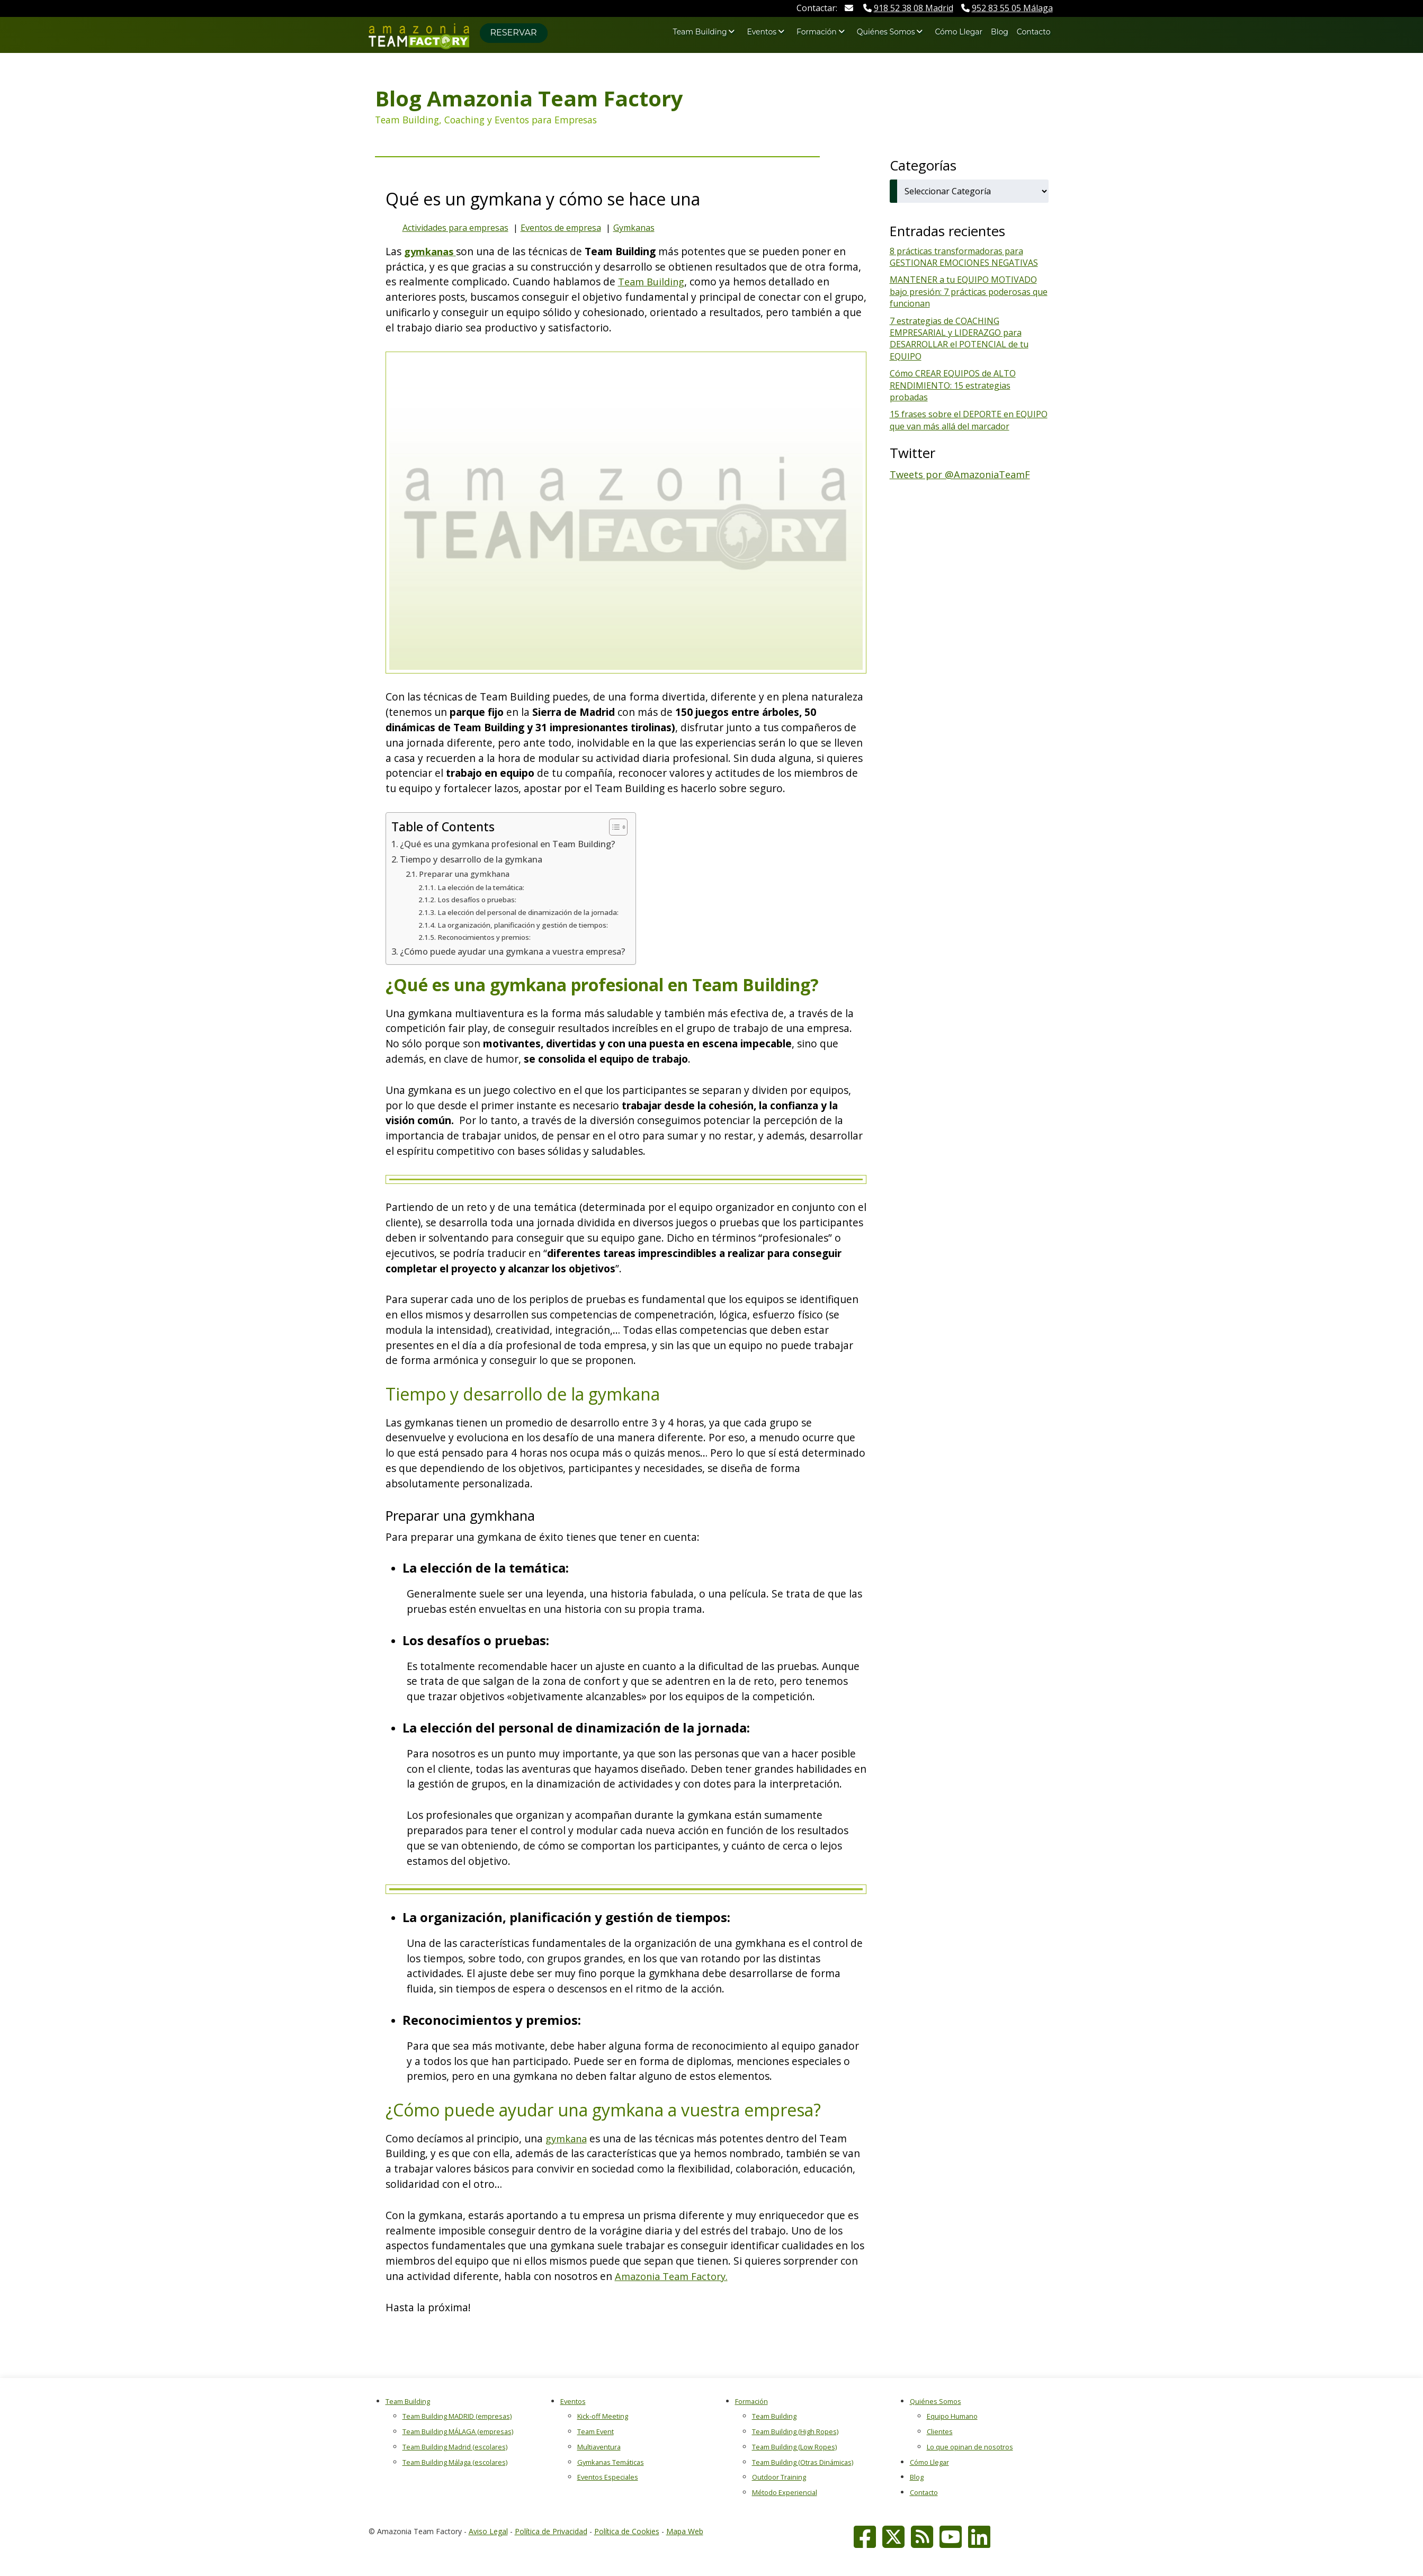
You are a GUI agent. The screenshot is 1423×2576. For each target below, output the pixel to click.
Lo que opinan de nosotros (970, 2447)
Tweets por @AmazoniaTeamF (963, 474)
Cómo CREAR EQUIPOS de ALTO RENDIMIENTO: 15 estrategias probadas (953, 385)
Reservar (513, 33)
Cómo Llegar (958, 32)
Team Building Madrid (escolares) (454, 2447)
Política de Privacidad (551, 2531)
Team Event (595, 2431)
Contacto (1034, 32)
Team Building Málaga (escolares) (454, 2462)
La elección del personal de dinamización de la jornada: (533, 912)
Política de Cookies (626, 2531)
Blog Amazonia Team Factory (529, 98)
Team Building (700, 32)
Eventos (761, 32)
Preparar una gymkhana (467, 873)
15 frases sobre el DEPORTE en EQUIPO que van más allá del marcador (969, 420)
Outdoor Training (779, 2477)
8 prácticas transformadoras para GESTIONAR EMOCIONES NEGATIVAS (964, 256)
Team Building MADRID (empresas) (457, 2416)
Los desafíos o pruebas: (479, 899)
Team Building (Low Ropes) (794, 2447)
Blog (999, 32)
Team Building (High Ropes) (795, 2431)
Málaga (1007, 8)
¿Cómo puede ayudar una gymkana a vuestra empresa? (520, 951)
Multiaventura (599, 2447)
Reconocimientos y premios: (486, 937)
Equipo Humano (952, 2416)
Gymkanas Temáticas (610, 2462)
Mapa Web (684, 2531)
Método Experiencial (784, 2492)
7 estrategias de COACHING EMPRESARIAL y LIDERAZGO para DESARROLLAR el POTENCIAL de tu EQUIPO (959, 338)
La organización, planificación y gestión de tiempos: (527, 925)
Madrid (908, 8)
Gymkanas (634, 228)
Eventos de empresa (561, 228)
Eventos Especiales (607, 2477)
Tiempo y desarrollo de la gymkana (476, 858)
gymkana (567, 2138)
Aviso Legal (488, 2531)
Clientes (940, 2431)
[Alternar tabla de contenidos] (629, 827)
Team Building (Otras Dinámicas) (802, 2462)
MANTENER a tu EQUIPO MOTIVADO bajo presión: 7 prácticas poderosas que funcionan (969, 291)
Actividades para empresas (455, 228)
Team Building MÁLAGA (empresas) (457, 2431)
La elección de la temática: (484, 887)
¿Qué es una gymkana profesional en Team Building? (515, 843)
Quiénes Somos (886, 32)
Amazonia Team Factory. (674, 2276)
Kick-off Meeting (602, 2416)
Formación (816, 32)
